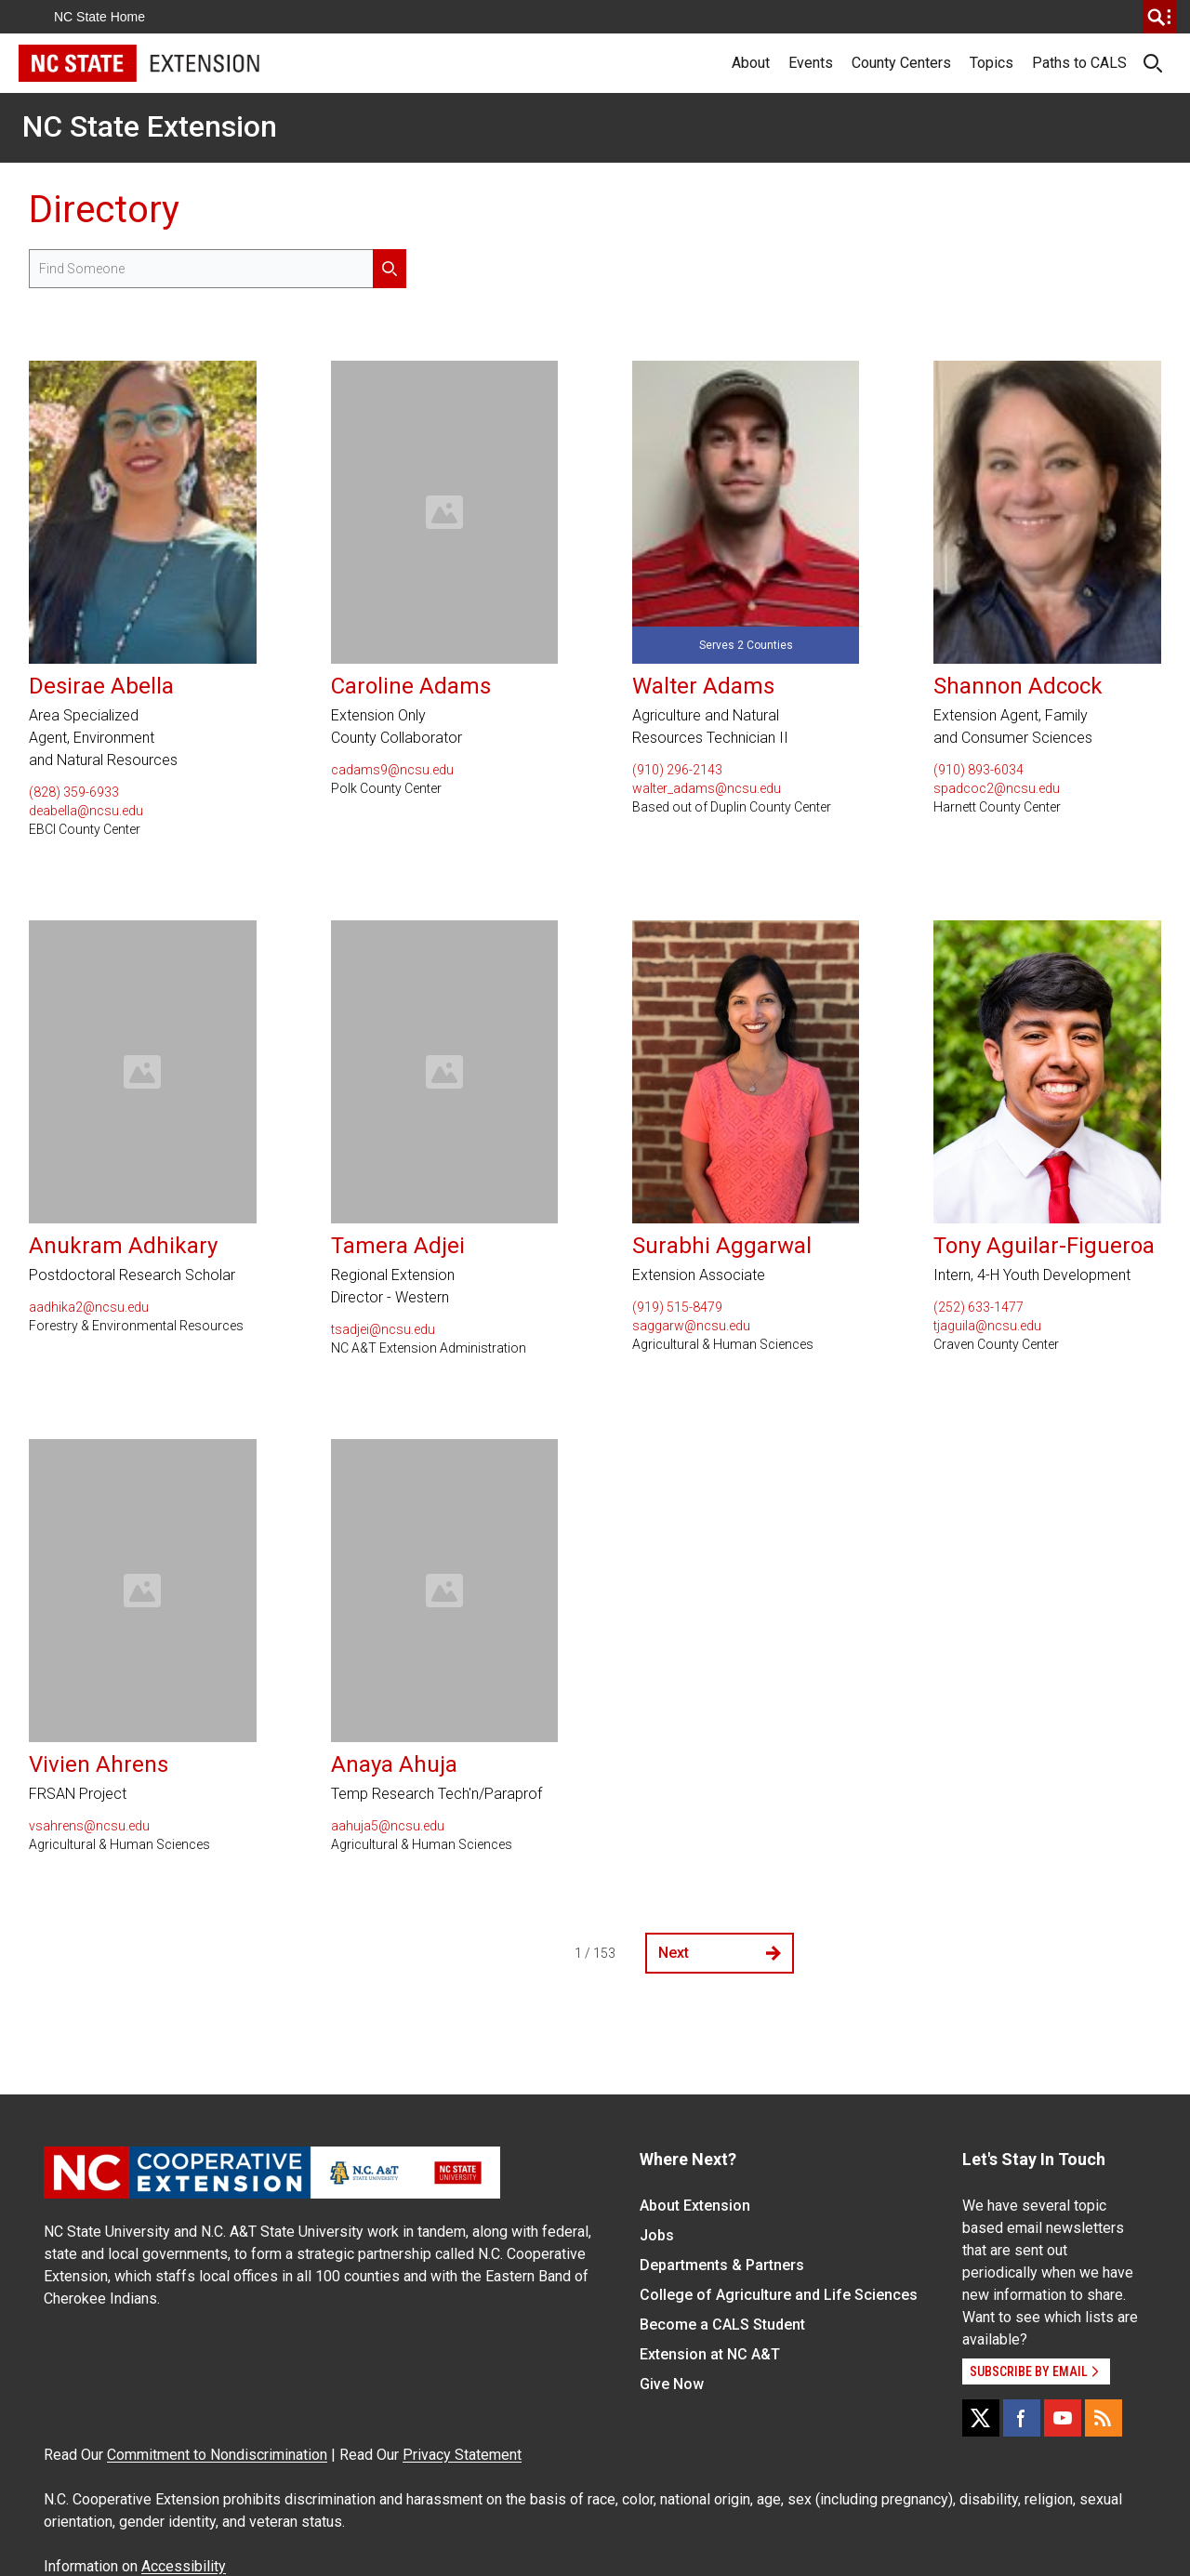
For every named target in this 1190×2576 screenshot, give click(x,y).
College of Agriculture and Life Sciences (779, 2295)
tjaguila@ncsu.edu (987, 1325)
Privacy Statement (462, 2455)
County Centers (901, 63)
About (751, 63)
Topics (991, 63)
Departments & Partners (722, 2265)
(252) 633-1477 (978, 1307)
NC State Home (99, 16)
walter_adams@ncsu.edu (706, 788)
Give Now (672, 2384)
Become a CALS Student (722, 2324)
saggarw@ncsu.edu (691, 1325)
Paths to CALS (1079, 63)
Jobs (657, 2235)
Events (810, 63)
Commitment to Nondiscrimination (217, 2455)
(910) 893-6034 (978, 769)
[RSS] (1103, 2418)
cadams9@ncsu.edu (392, 769)
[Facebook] (1021, 2418)
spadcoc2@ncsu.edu (996, 788)
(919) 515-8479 (677, 1307)
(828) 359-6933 (74, 792)
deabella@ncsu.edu (86, 810)
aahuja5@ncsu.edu (387, 1825)
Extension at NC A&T (710, 2354)
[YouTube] (1062, 2418)
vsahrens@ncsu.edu (89, 1825)
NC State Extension (149, 126)
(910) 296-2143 (677, 769)
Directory (104, 209)
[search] (1159, 16)
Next (719, 1953)
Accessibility (183, 2566)
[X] (980, 2418)
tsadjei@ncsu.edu (383, 1329)
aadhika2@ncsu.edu (89, 1307)
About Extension (695, 2205)
